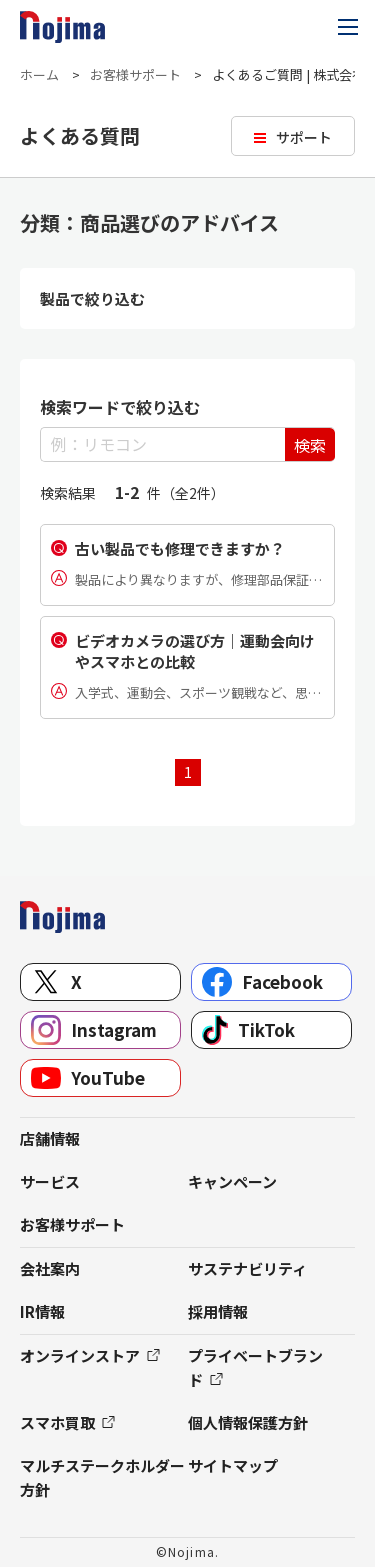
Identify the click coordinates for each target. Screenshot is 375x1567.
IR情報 (42, 1311)
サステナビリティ (247, 1268)
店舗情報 (50, 1138)
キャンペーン (232, 1181)
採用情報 (218, 1311)
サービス (50, 1181)
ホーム (39, 74)
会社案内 (50, 1268)
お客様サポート (135, 74)
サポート (304, 137)
